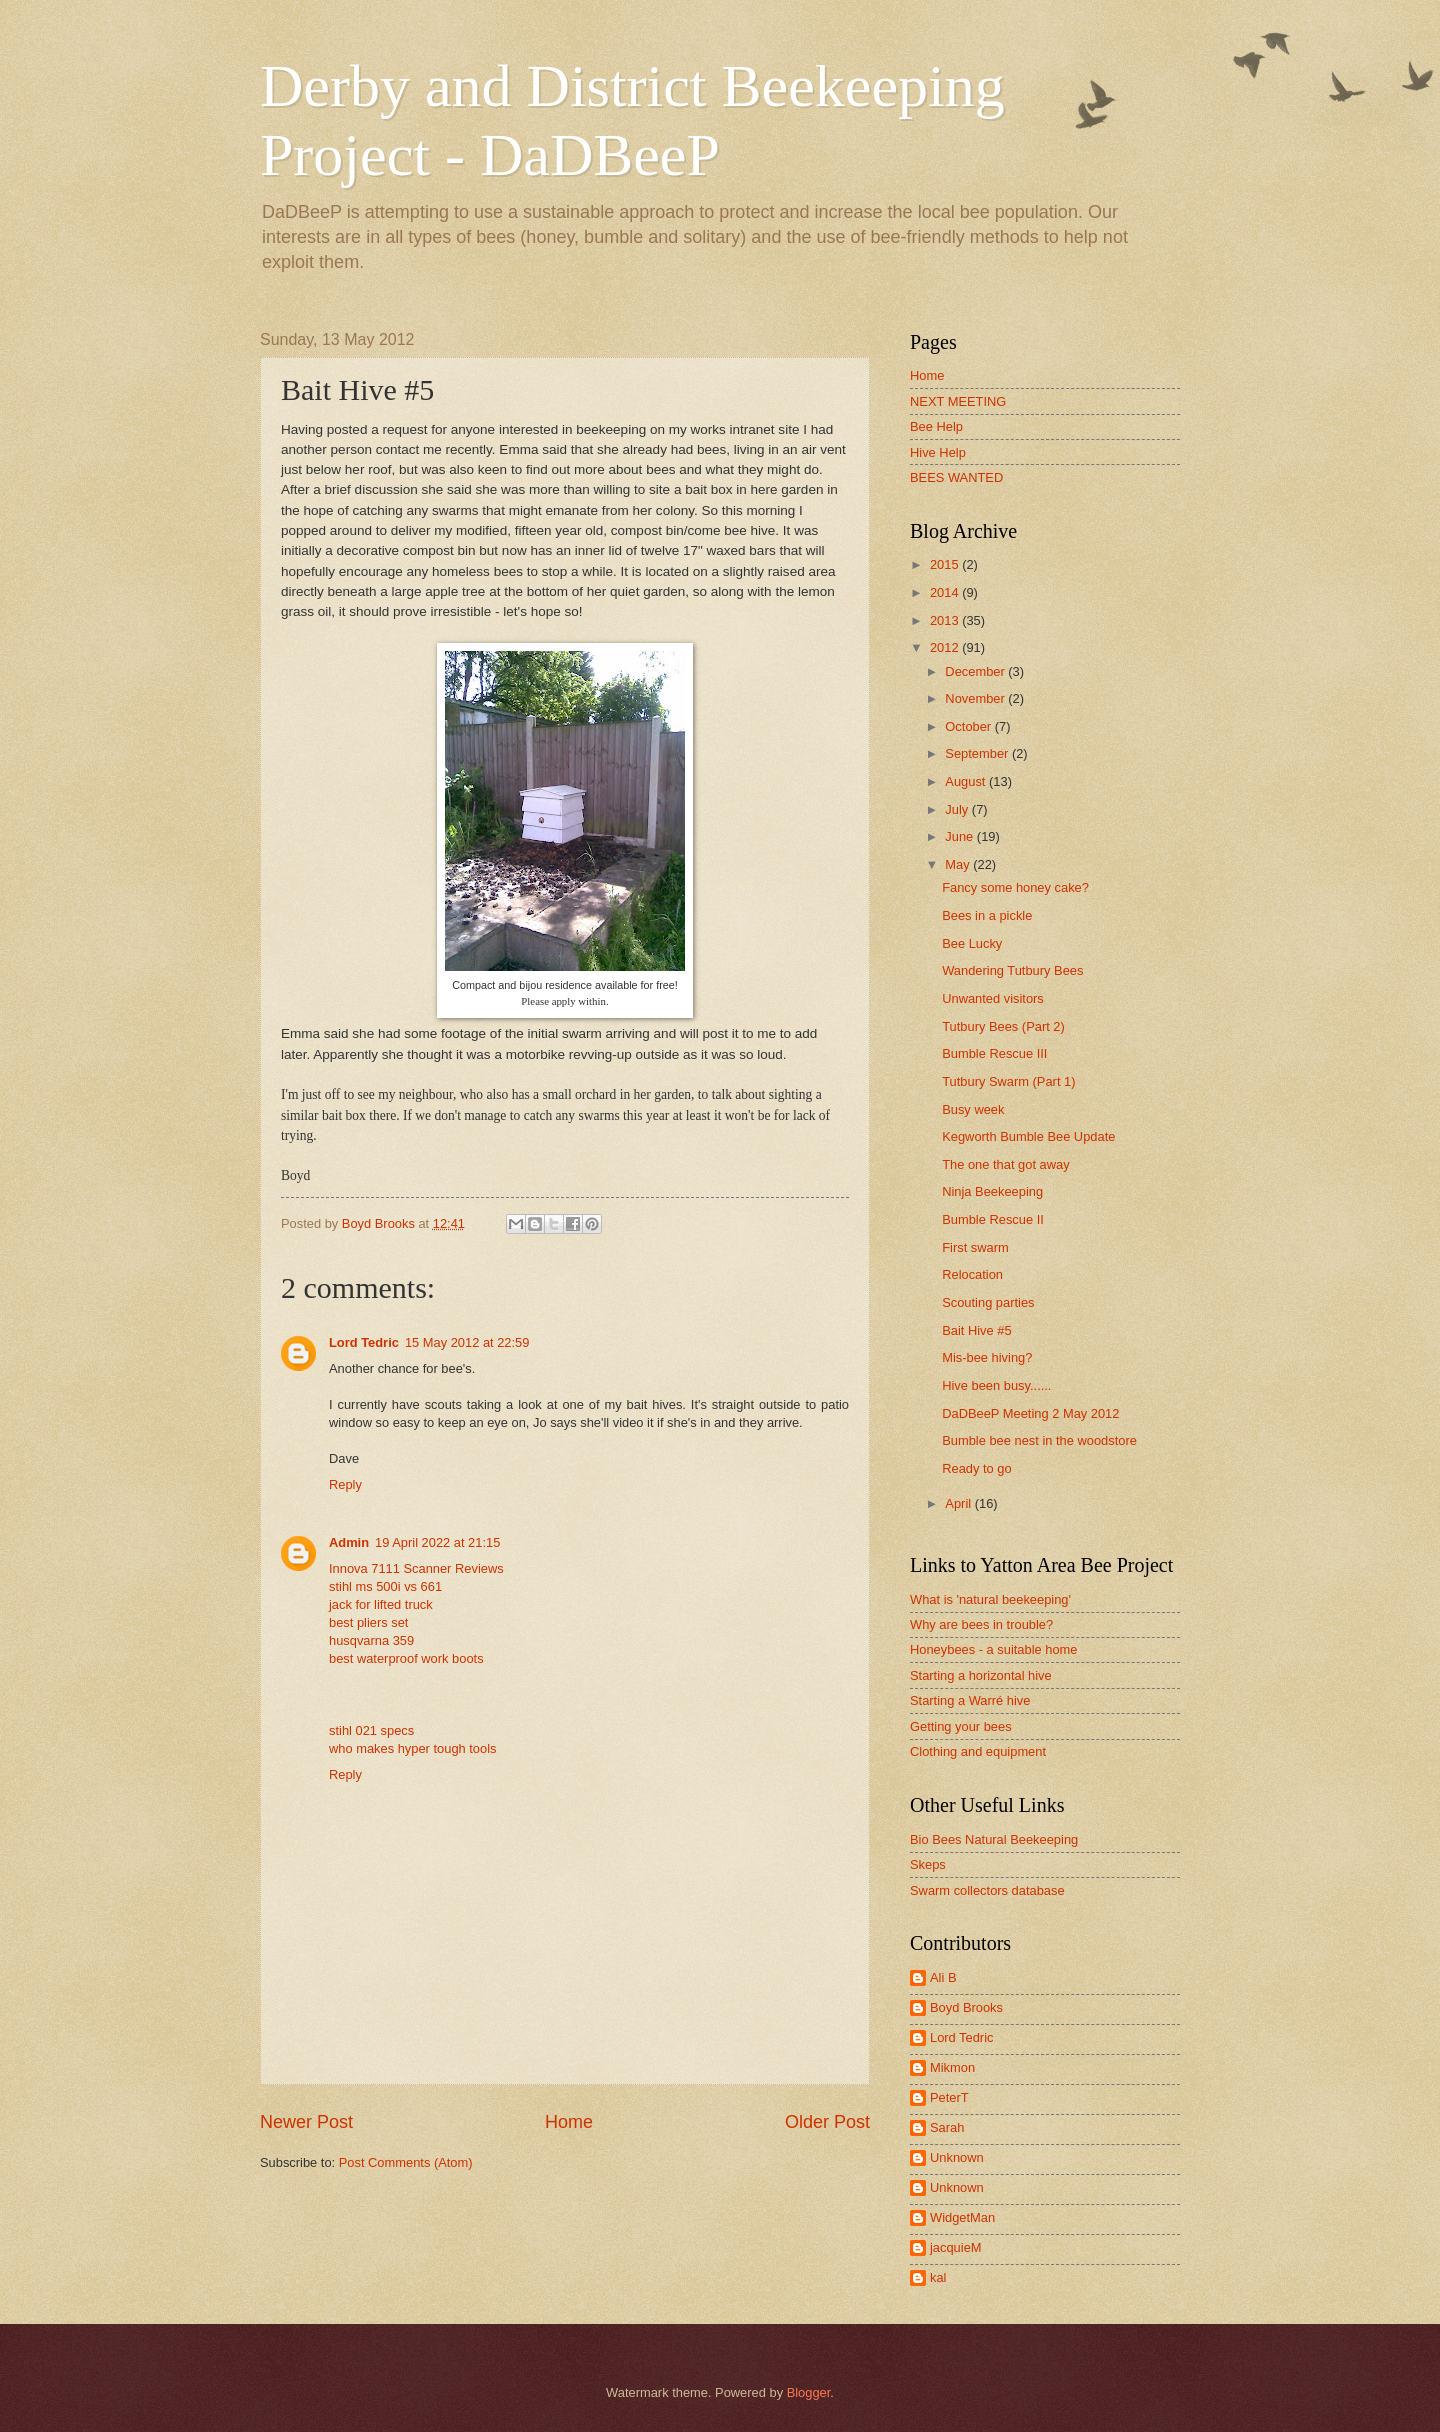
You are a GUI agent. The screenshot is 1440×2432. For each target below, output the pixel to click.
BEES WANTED (956, 477)
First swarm (975, 1247)
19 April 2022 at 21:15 (437, 1542)
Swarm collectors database (987, 1890)
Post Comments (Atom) (406, 2162)
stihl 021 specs (371, 1730)
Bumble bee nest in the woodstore (1039, 1440)
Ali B (943, 1977)
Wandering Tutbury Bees (1012, 970)
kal (938, 2277)
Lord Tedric (364, 1342)
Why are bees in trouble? (981, 1624)
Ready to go (976, 1468)
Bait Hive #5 (976, 1330)
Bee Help (936, 426)
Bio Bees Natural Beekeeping (994, 1839)
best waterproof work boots (406, 1658)
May (959, 864)
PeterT (949, 2097)
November (976, 698)
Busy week (973, 1109)
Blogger (809, 2392)
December (976, 671)
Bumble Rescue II (993, 1219)
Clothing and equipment (978, 1751)
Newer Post (306, 2122)
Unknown (957, 2157)
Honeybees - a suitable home (993, 1649)
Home (569, 2122)
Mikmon (952, 2067)
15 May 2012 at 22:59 (467, 1342)
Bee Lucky (972, 943)
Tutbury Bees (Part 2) (1003, 1026)
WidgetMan (962, 2217)
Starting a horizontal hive (981, 1675)
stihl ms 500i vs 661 (385, 1586)
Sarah (947, 2127)
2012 (946, 647)
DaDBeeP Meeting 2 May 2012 (1030, 1413)
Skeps (928, 1864)
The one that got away (1005, 1164)
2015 (946, 564)
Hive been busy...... (996, 1385)
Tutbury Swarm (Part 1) (1008, 1081)
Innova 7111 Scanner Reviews (416, 1568)
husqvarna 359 (371, 1640)
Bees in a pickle (987, 915)
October (969, 726)
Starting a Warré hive (970, 1700)
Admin (349, 1542)
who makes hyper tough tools (412, 1748)
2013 (946, 620)
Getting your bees (961, 1726)
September (978, 753)
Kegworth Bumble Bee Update (1028, 1136)
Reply (345, 1484)
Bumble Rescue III (994, 1053)
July (958, 809)
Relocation (972, 1274)
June (961, 836)
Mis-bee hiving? (987, 1357)
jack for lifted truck (381, 1604)
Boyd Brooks (966, 2007)
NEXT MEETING (958, 401)
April (959, 1503)
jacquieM (956, 2247)
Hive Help (938, 452)
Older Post (827, 2122)
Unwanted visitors (993, 998)
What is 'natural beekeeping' (990, 1599)
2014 (946, 592)
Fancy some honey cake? (1015, 887)
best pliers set (368, 1622)
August (967, 781)
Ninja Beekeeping (992, 1191)
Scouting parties (988, 1302)
